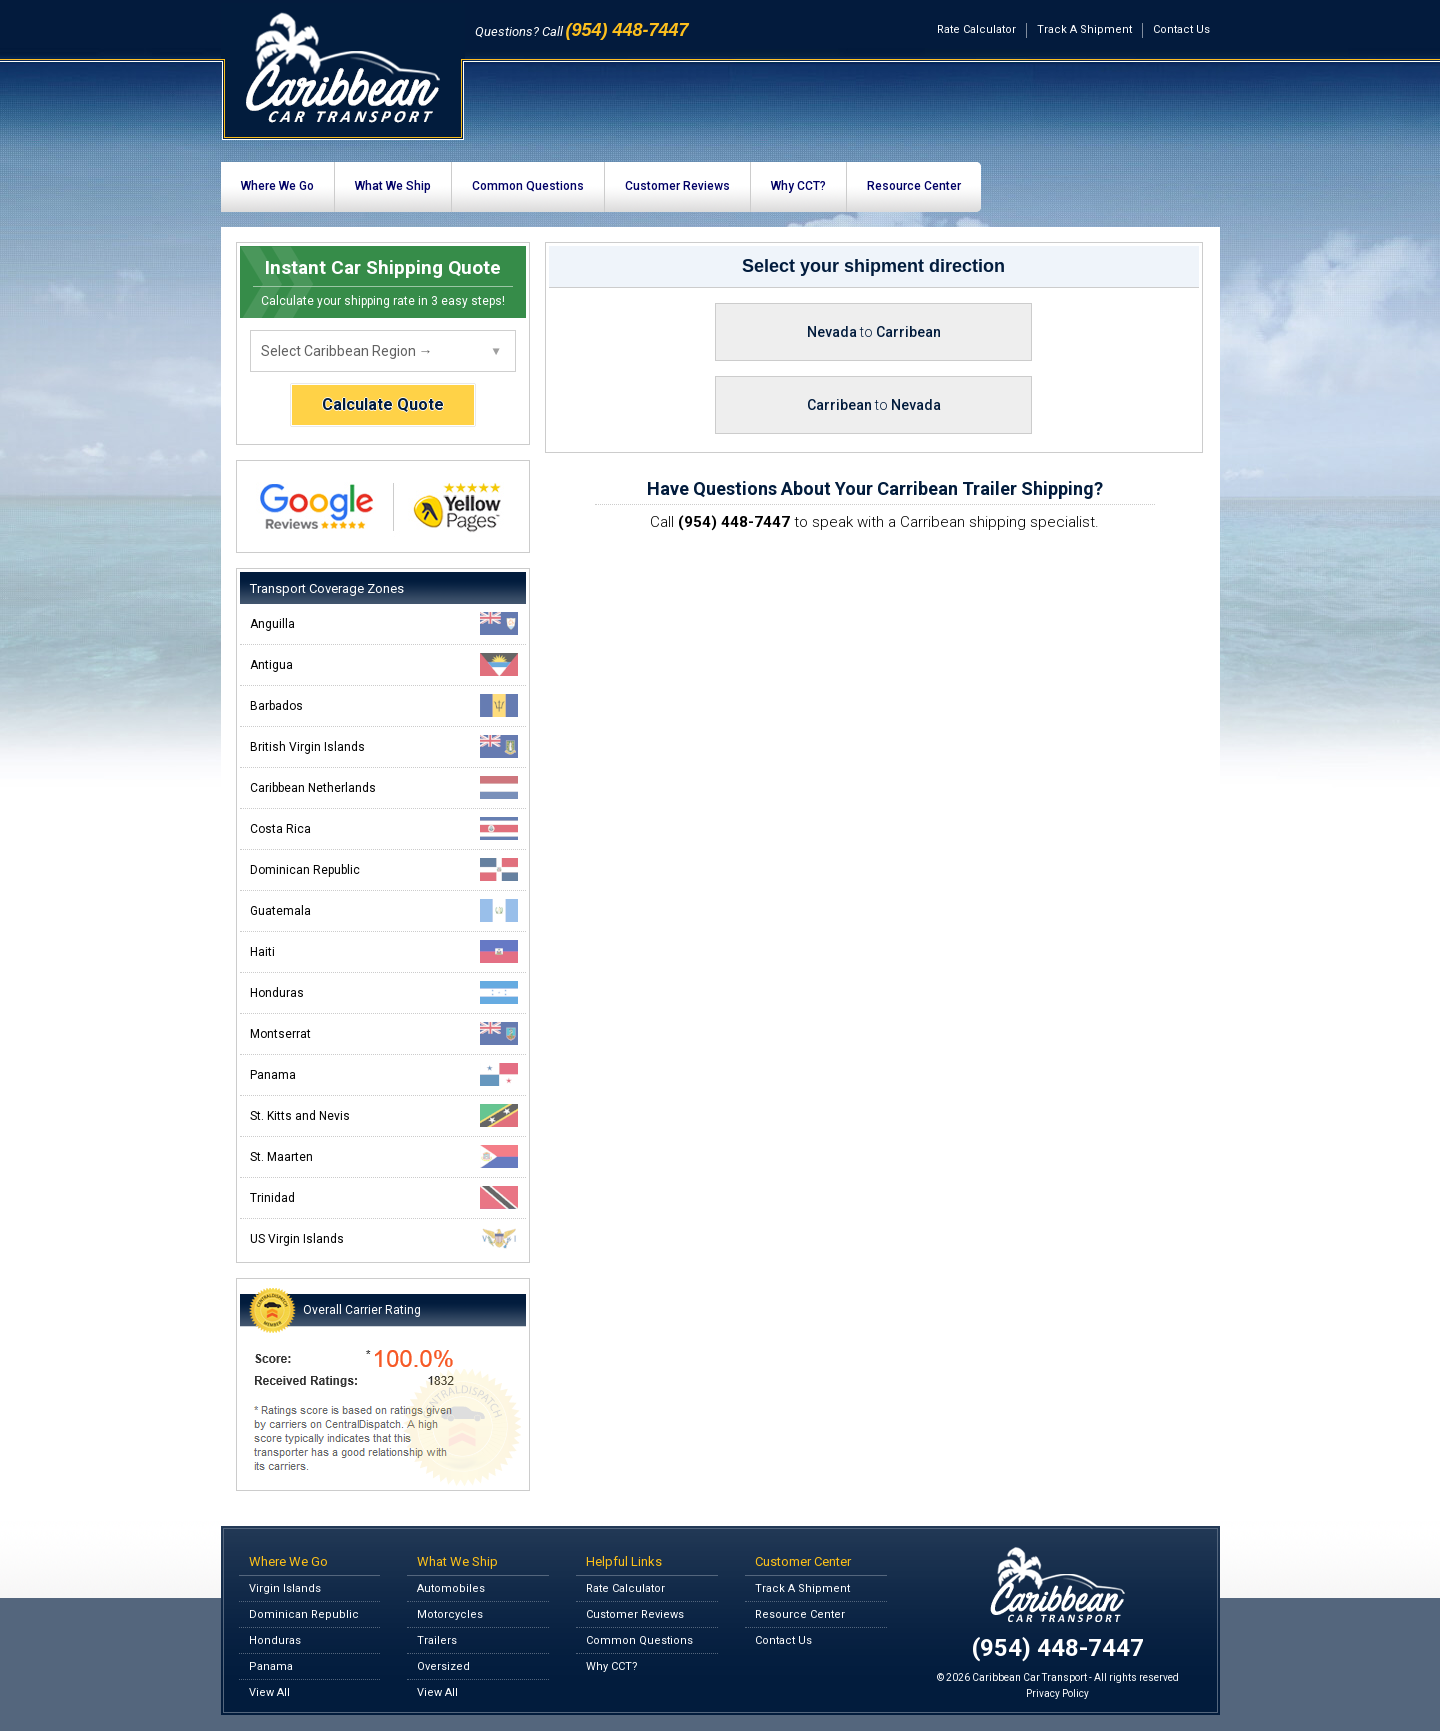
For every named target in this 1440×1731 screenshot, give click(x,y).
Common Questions (528, 186)
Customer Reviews (677, 186)
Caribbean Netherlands (384, 787)
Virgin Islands (285, 1588)
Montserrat (384, 1033)
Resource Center (914, 186)
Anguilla (384, 623)
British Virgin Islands (384, 746)
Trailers (437, 1640)
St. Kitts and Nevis (384, 1115)
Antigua (384, 664)
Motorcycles (450, 1614)
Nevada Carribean (874, 332)
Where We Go (277, 186)
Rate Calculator (976, 29)
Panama (384, 1074)
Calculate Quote (383, 404)
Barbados (384, 705)
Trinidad (384, 1197)
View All (269, 1692)
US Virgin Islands (384, 1238)
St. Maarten (384, 1156)
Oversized (443, 1666)
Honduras (384, 992)
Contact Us (1181, 29)
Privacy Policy (1057, 1693)
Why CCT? (798, 186)
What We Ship (393, 186)
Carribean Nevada (874, 405)
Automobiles (451, 1588)
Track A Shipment (1084, 29)
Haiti (384, 951)
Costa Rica (384, 828)
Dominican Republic (384, 869)
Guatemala (384, 910)
